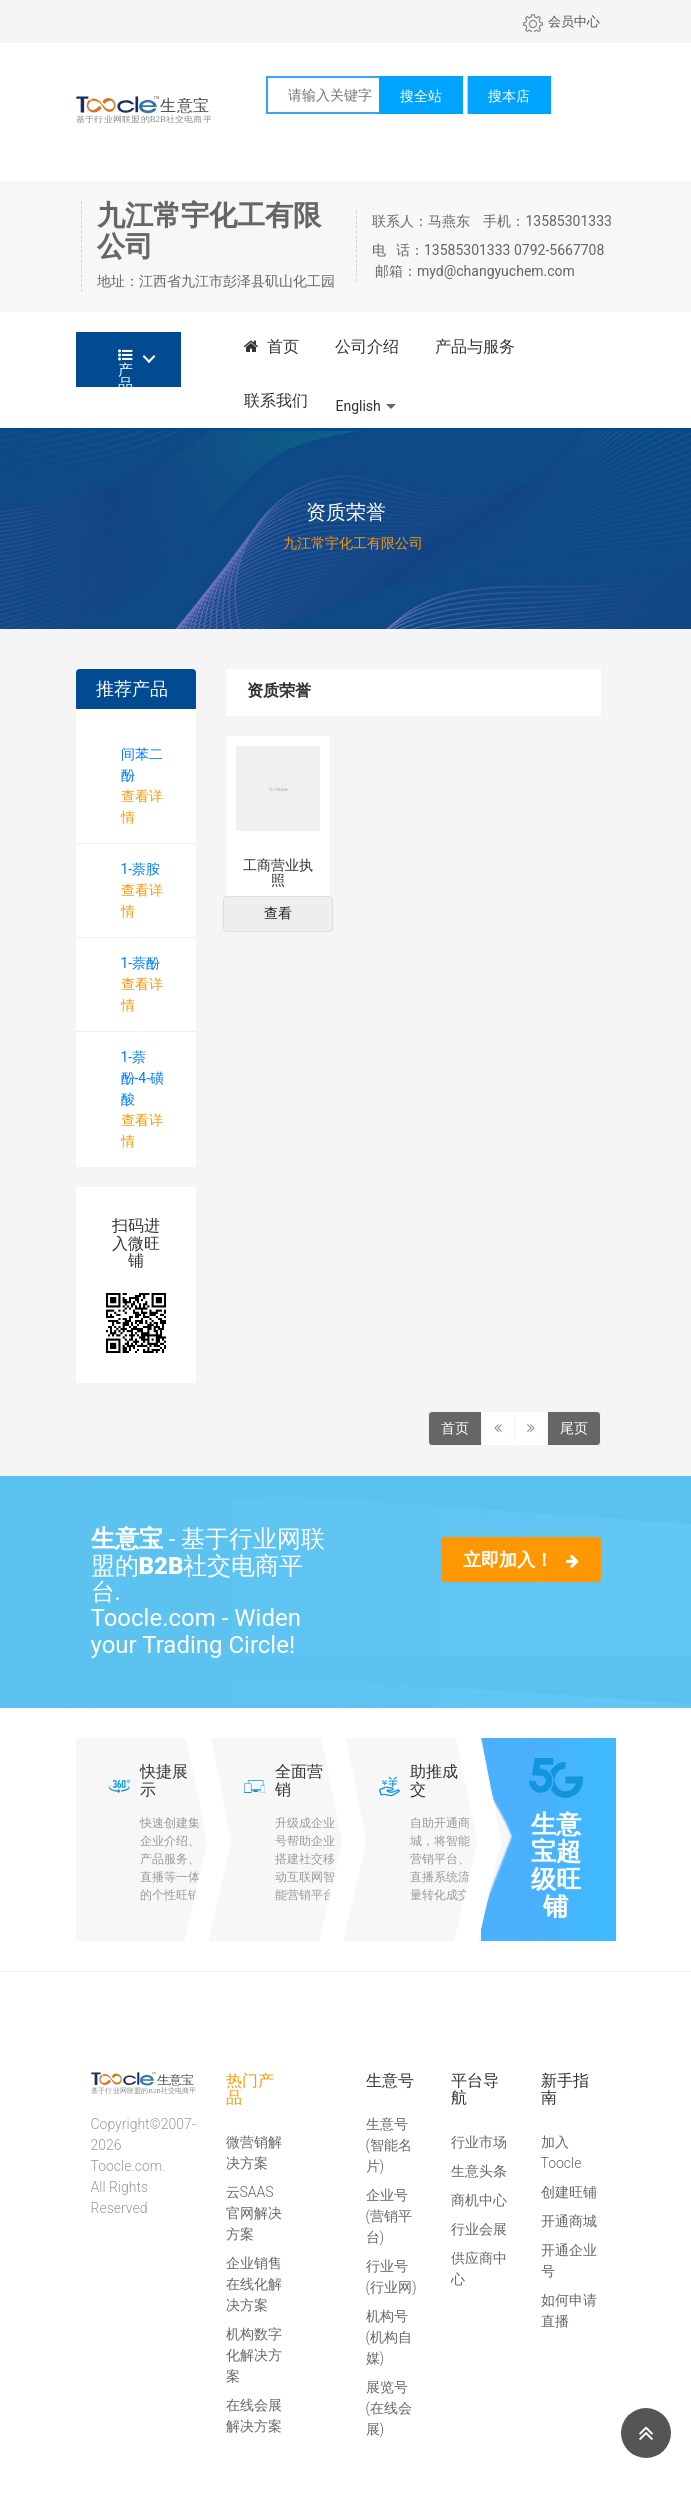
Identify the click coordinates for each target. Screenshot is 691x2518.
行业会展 (479, 2229)
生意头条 (479, 2171)
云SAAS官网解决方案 (254, 2213)
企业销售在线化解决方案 (254, 2284)
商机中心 (479, 2200)
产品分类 (125, 367)
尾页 (574, 1428)
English (358, 406)
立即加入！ (520, 1559)
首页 (272, 346)
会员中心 (561, 21)
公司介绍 (367, 346)
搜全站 (421, 96)
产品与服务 (475, 346)
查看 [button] (278, 913)
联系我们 (276, 400)
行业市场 (479, 2142)
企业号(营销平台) (389, 2216)
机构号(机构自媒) (389, 2337)
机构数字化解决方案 (254, 2355)
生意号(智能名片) (389, 2145)
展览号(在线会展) (389, 2408)
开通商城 (569, 2221)
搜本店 (509, 96)
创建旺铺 (569, 2192)
